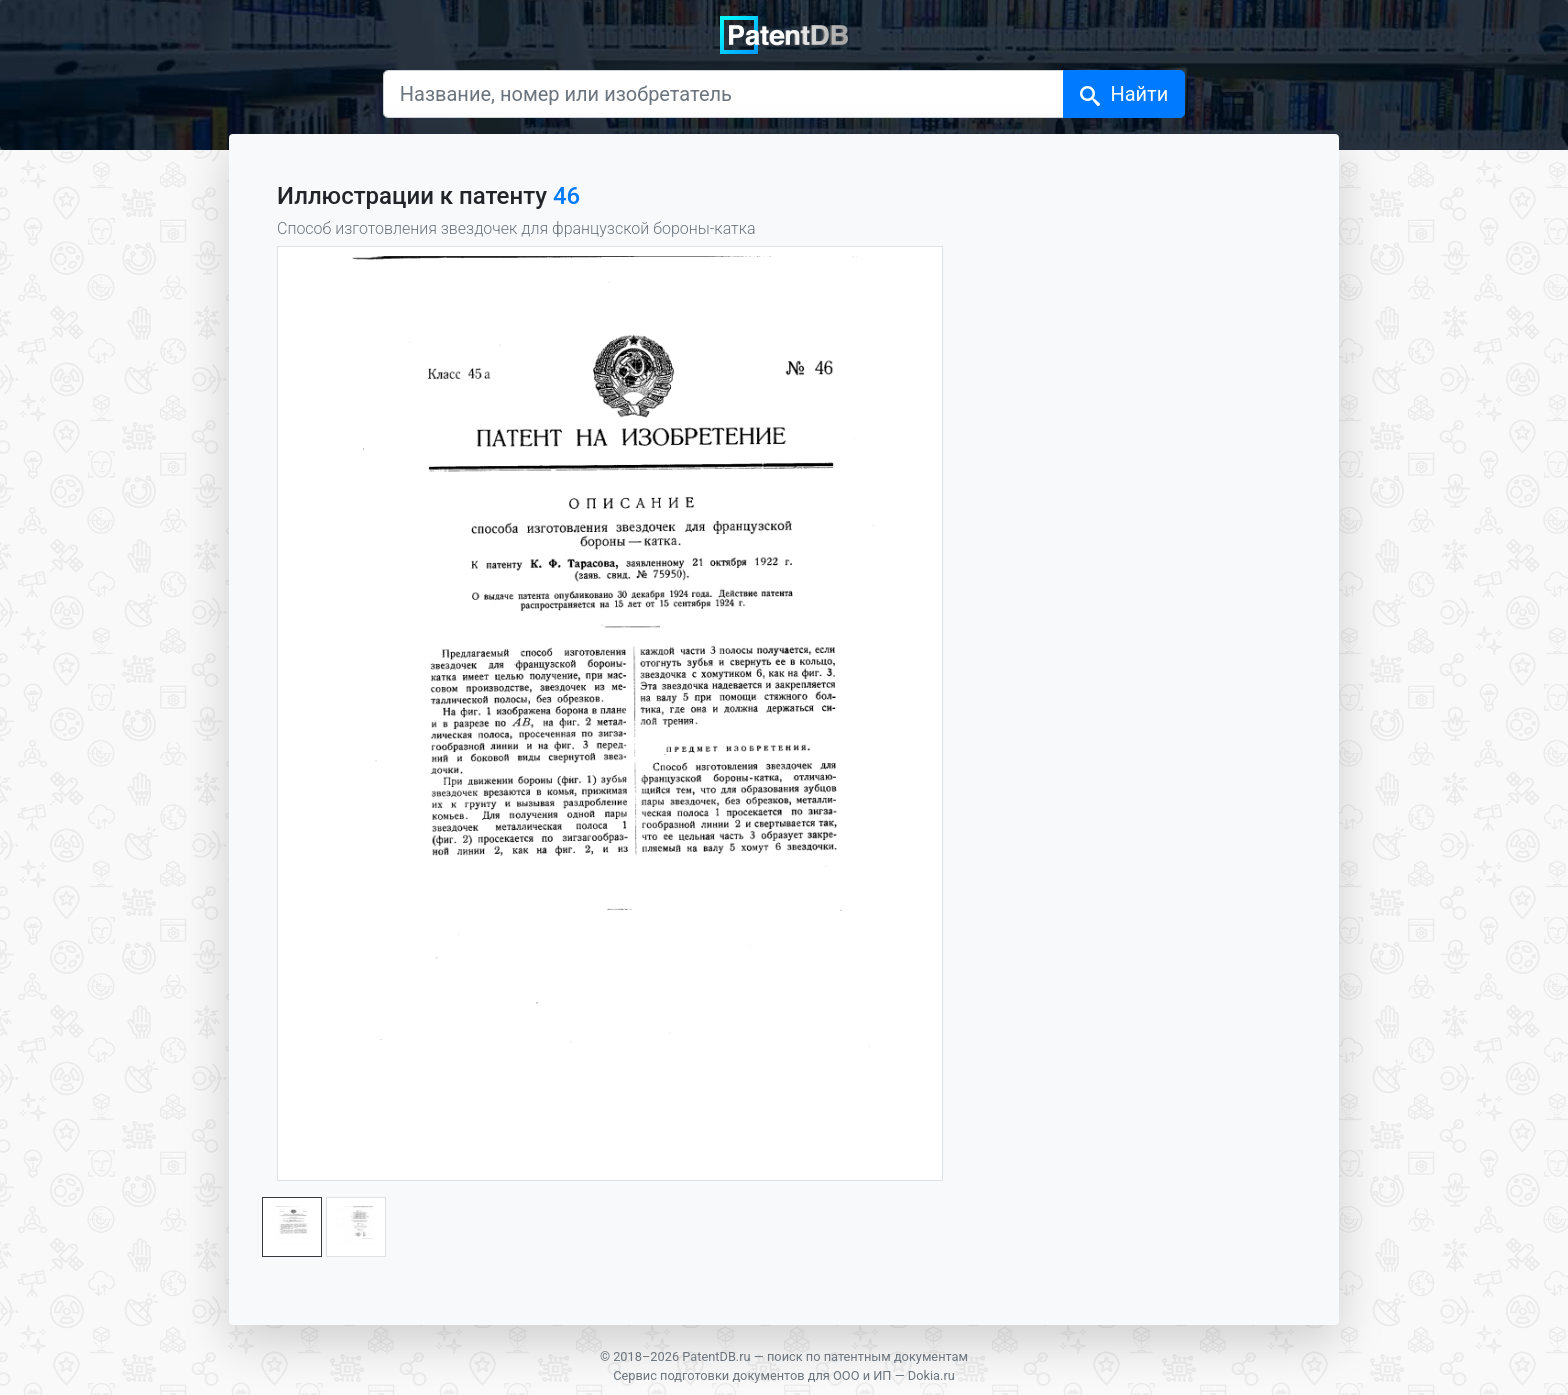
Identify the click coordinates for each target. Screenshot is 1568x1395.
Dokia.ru (931, 1375)
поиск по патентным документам (867, 1356)
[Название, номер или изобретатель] (724, 94)
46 (566, 196)
